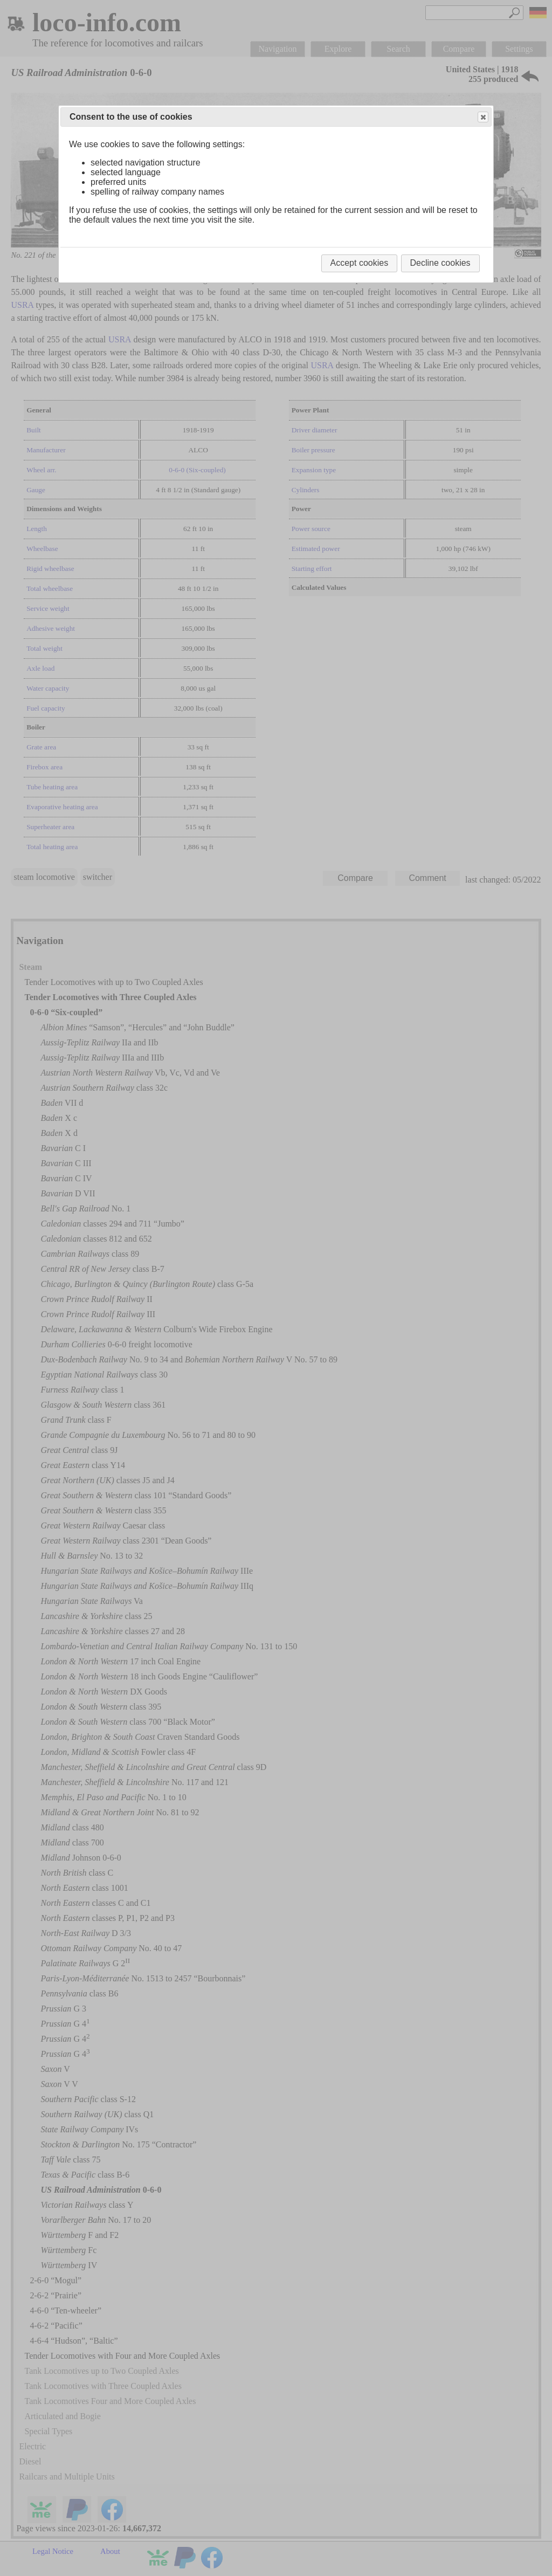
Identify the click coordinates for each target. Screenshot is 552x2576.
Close (482, 117)
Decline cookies (440, 262)
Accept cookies (359, 262)
